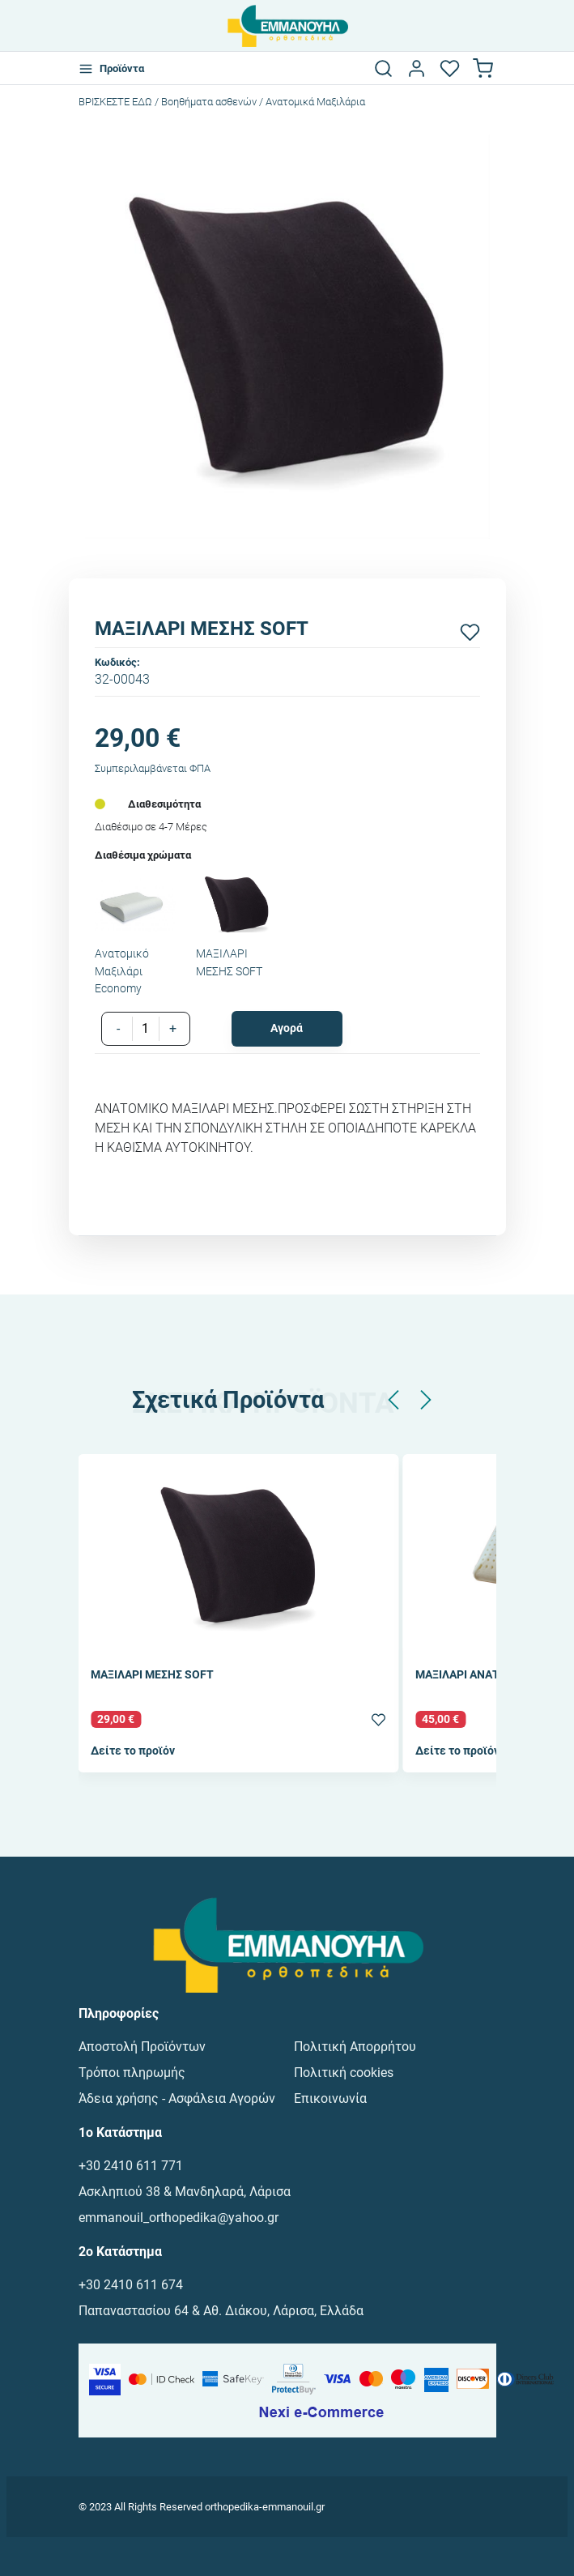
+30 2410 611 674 (131, 2284)
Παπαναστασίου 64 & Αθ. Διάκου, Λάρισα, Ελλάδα (221, 2310)
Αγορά (286, 1028)
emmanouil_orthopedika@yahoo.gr (178, 2217)
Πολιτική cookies (343, 2072)
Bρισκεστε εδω (117, 102)
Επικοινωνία (330, 2098)
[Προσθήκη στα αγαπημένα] (470, 632)
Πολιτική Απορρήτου (355, 2046)
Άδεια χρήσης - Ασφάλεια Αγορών (177, 2098)
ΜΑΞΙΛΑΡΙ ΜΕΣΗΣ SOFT (152, 1676)
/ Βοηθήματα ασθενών (206, 102)
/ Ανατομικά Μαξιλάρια (312, 102)
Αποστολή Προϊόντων (142, 2046)
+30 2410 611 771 (131, 2165)
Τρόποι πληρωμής (132, 2072)
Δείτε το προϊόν (133, 1751)
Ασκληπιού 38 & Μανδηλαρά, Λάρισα (185, 2191)
